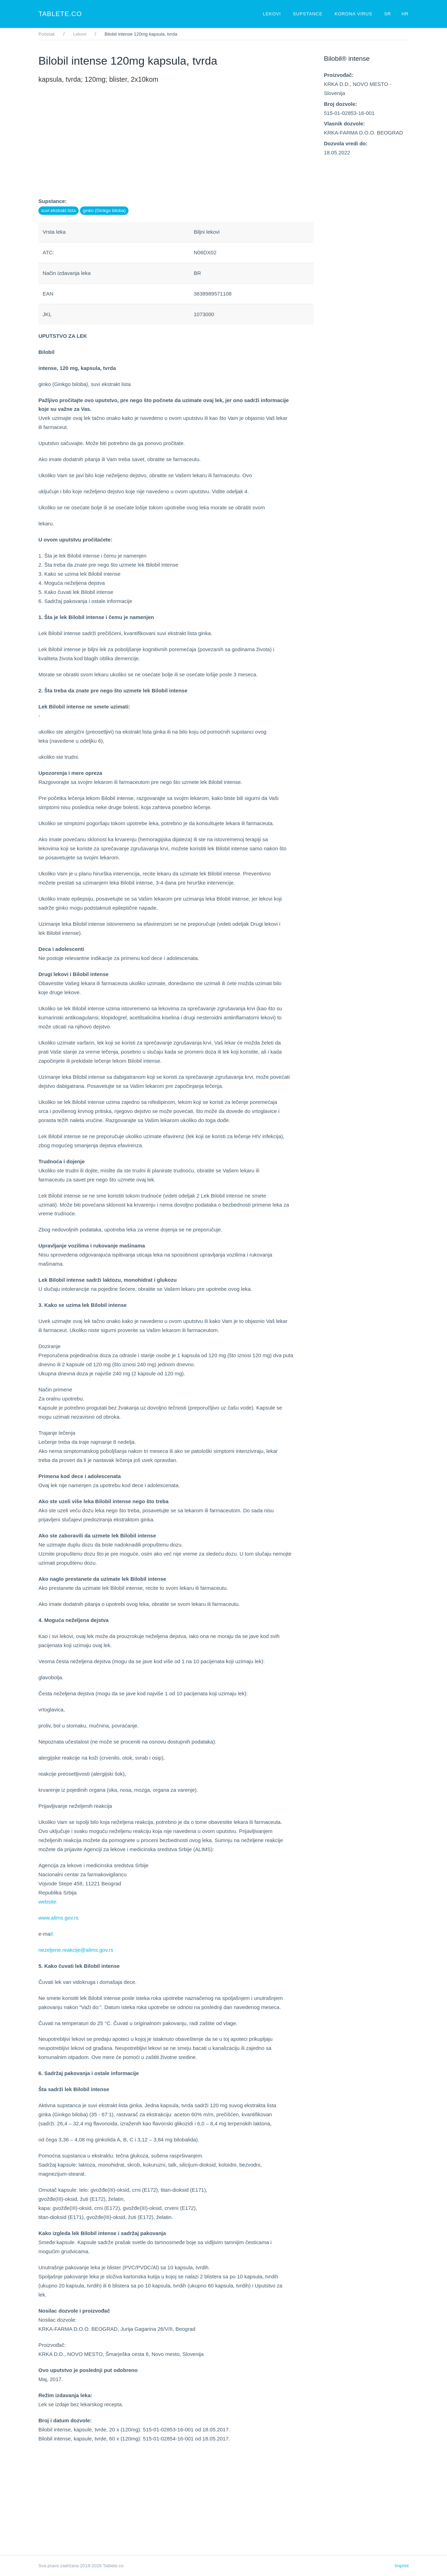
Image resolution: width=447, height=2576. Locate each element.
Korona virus (354, 13)
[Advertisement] (176, 148)
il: (52, 1934)
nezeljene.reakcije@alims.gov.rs (75, 1950)
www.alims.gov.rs (58, 1918)
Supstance (308, 13)
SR (387, 13)
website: (48, 1902)
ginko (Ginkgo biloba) (104, 210)
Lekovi (273, 13)
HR (405, 13)
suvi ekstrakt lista (58, 210)
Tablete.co (60, 13)
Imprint (402, 2565)
